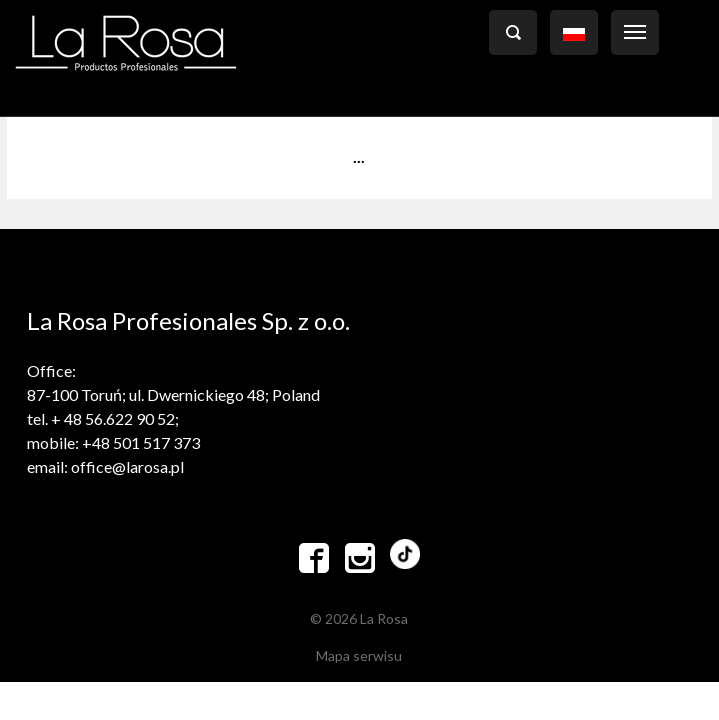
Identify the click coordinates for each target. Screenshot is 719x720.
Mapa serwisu (359, 655)
